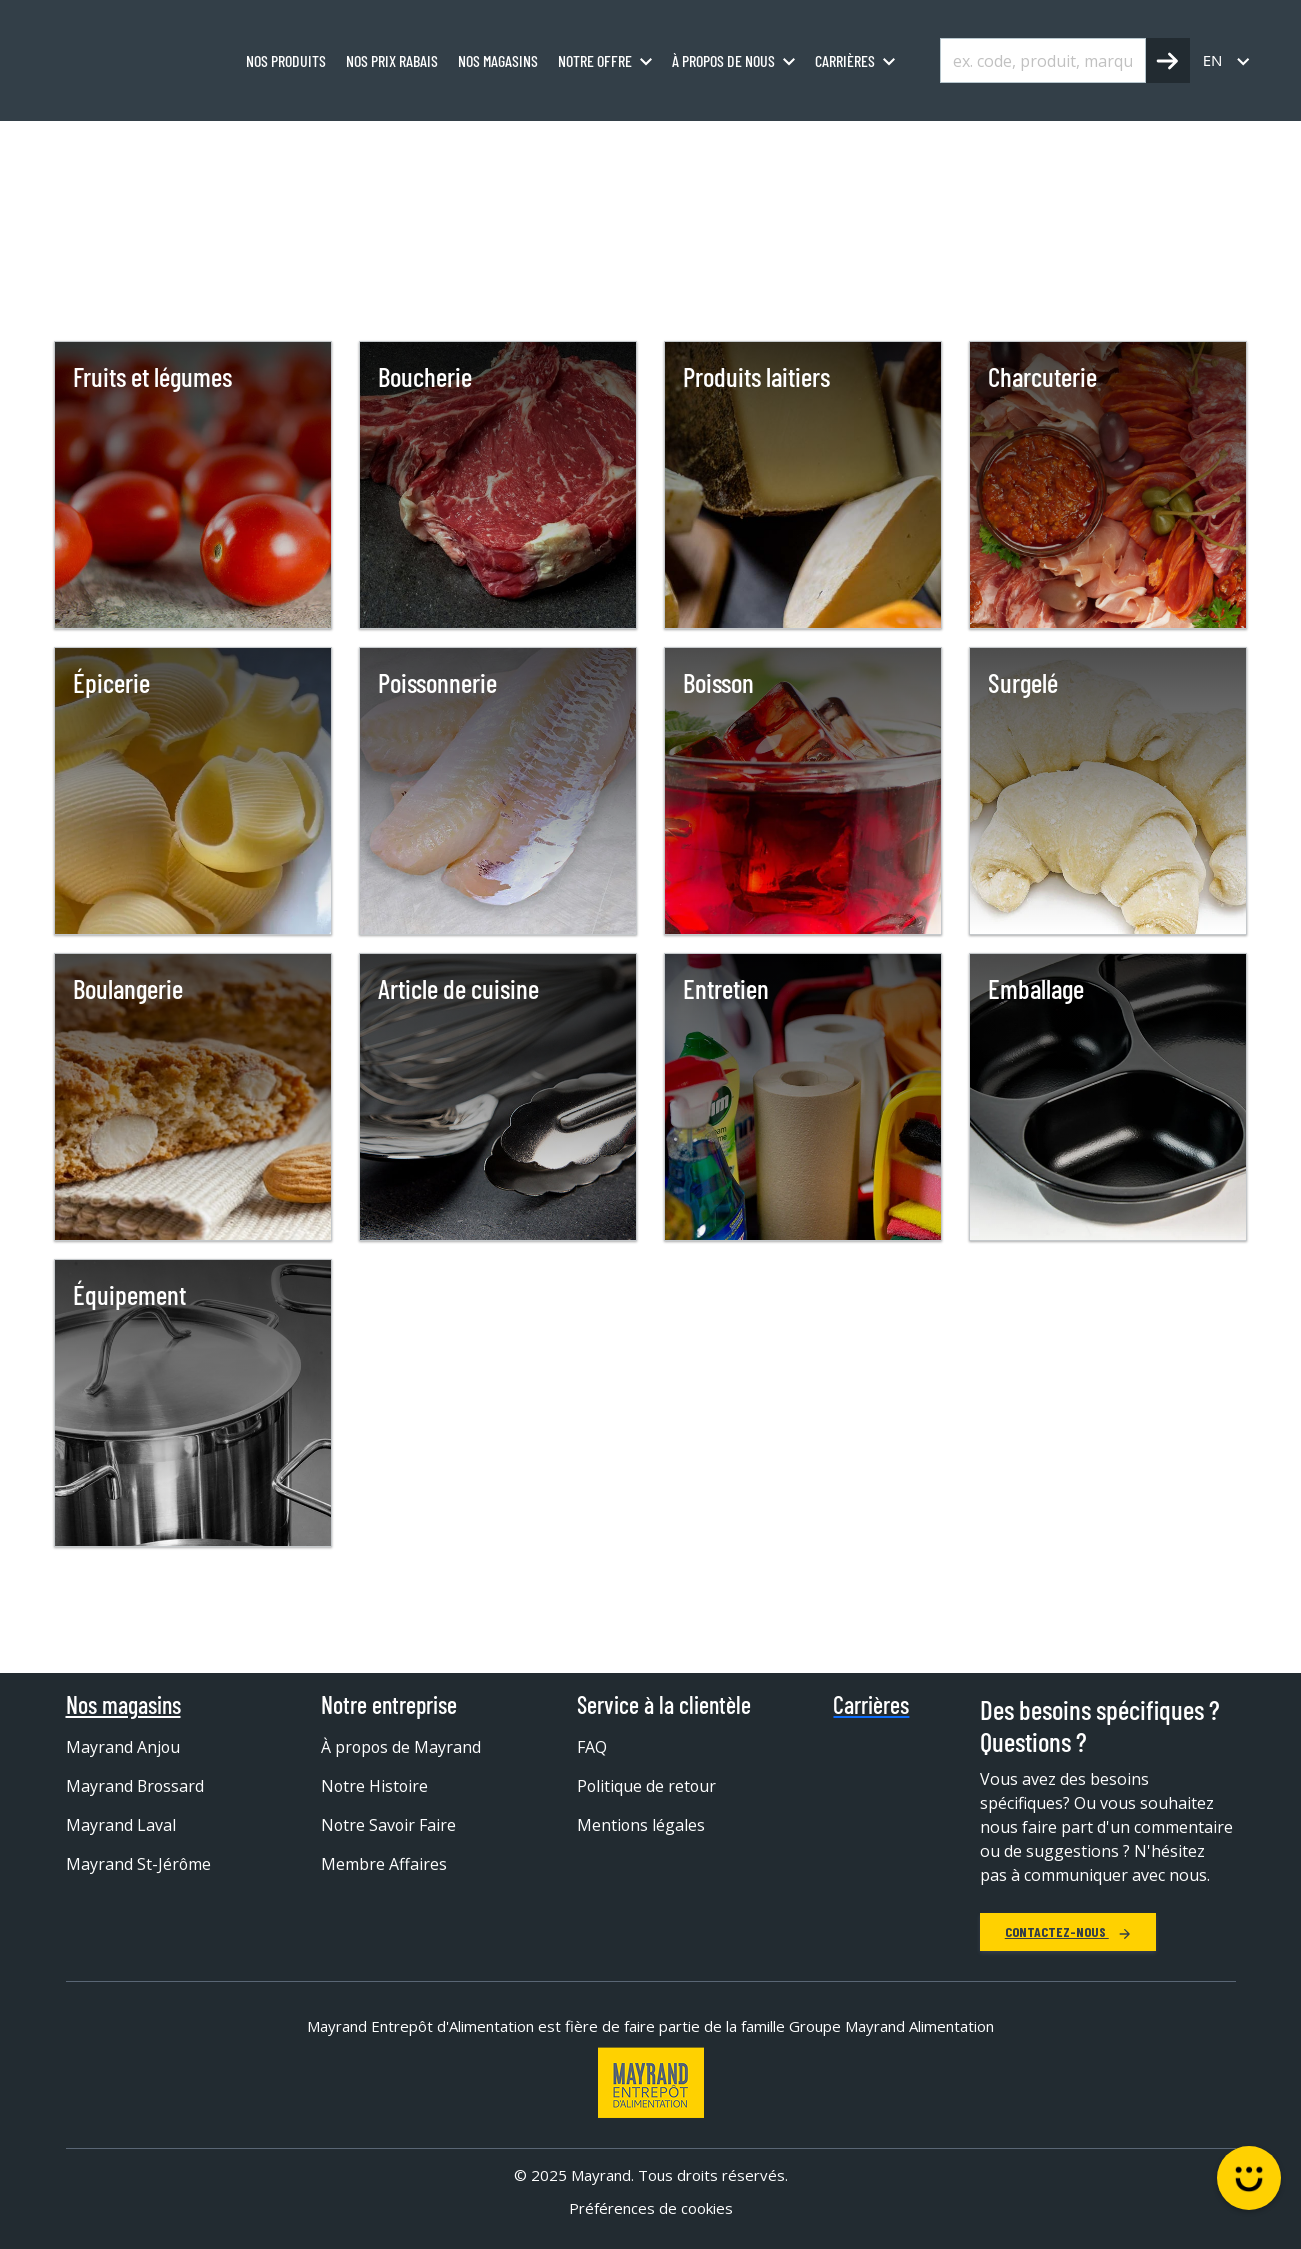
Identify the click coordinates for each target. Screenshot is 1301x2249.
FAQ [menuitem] (592, 1747)
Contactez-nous (1068, 1931)
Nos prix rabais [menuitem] (392, 60)
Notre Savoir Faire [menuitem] (389, 1825)
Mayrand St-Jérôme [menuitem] (139, 1864)
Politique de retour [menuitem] (647, 1786)
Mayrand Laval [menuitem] (121, 1825)
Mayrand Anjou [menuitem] (123, 1747)
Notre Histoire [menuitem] (375, 1786)
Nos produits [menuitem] (286, 60)
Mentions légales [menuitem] (641, 1825)
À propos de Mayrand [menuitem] (402, 1747)
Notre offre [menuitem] (595, 60)
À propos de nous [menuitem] (723, 60)
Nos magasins (123, 1705)
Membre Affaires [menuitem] (384, 1864)
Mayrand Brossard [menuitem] (136, 1786)
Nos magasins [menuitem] (498, 60)
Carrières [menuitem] (845, 60)
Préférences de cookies (651, 2208)
